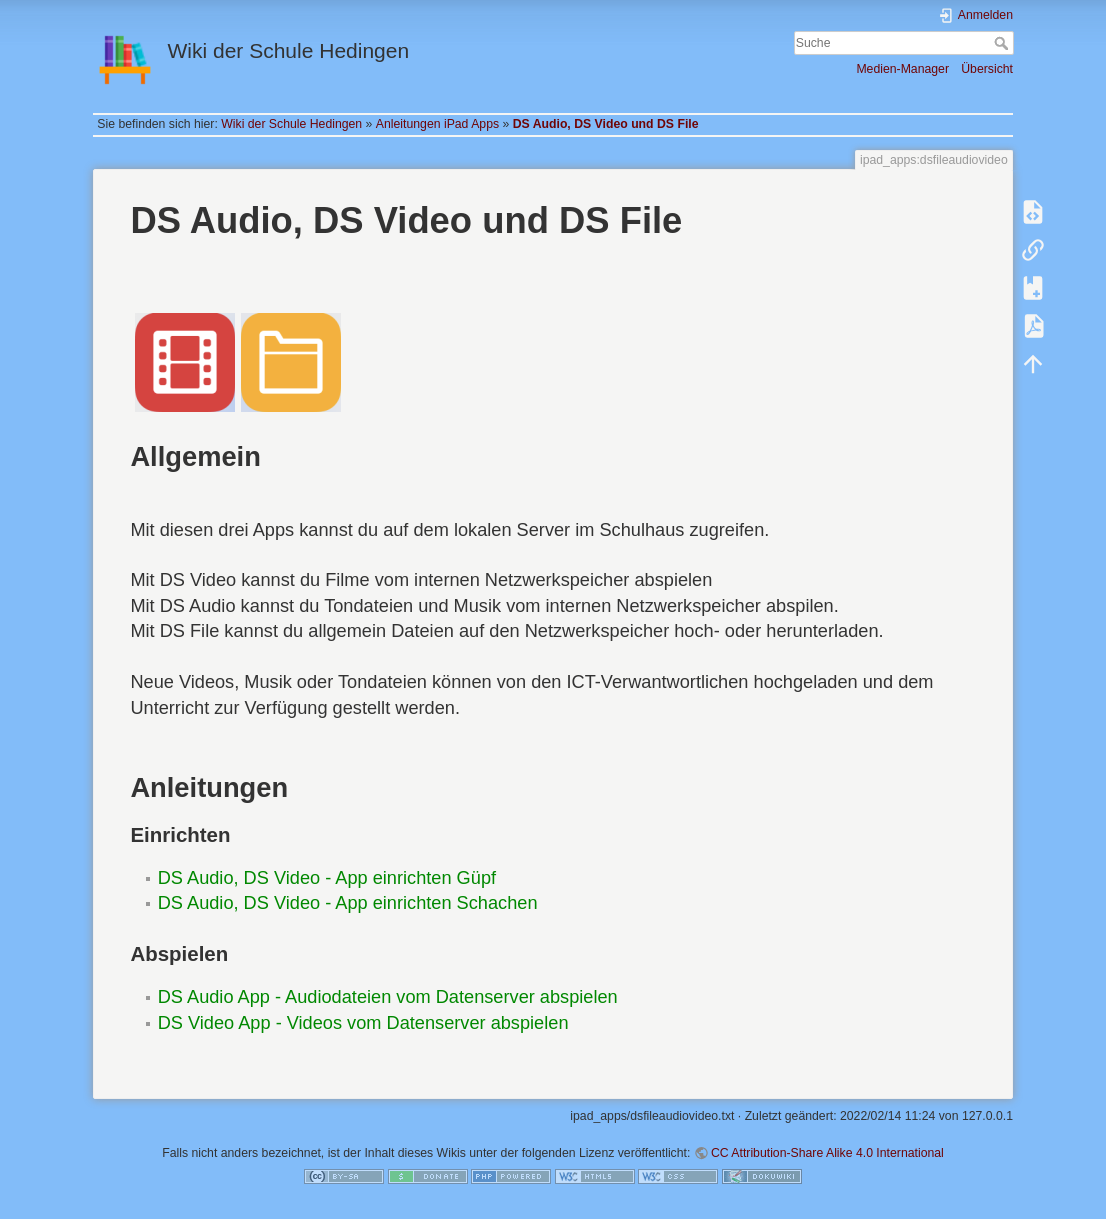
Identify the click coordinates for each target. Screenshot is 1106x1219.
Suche (1003, 43)
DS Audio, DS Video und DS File (606, 124)
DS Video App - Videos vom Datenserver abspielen (363, 1023)
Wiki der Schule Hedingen (291, 124)
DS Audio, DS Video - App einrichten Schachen (348, 903)
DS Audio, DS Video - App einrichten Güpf (327, 878)
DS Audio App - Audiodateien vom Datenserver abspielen (388, 997)
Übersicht (987, 69)
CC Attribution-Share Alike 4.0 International (827, 1153)
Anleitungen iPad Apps (437, 124)
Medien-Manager (902, 69)
